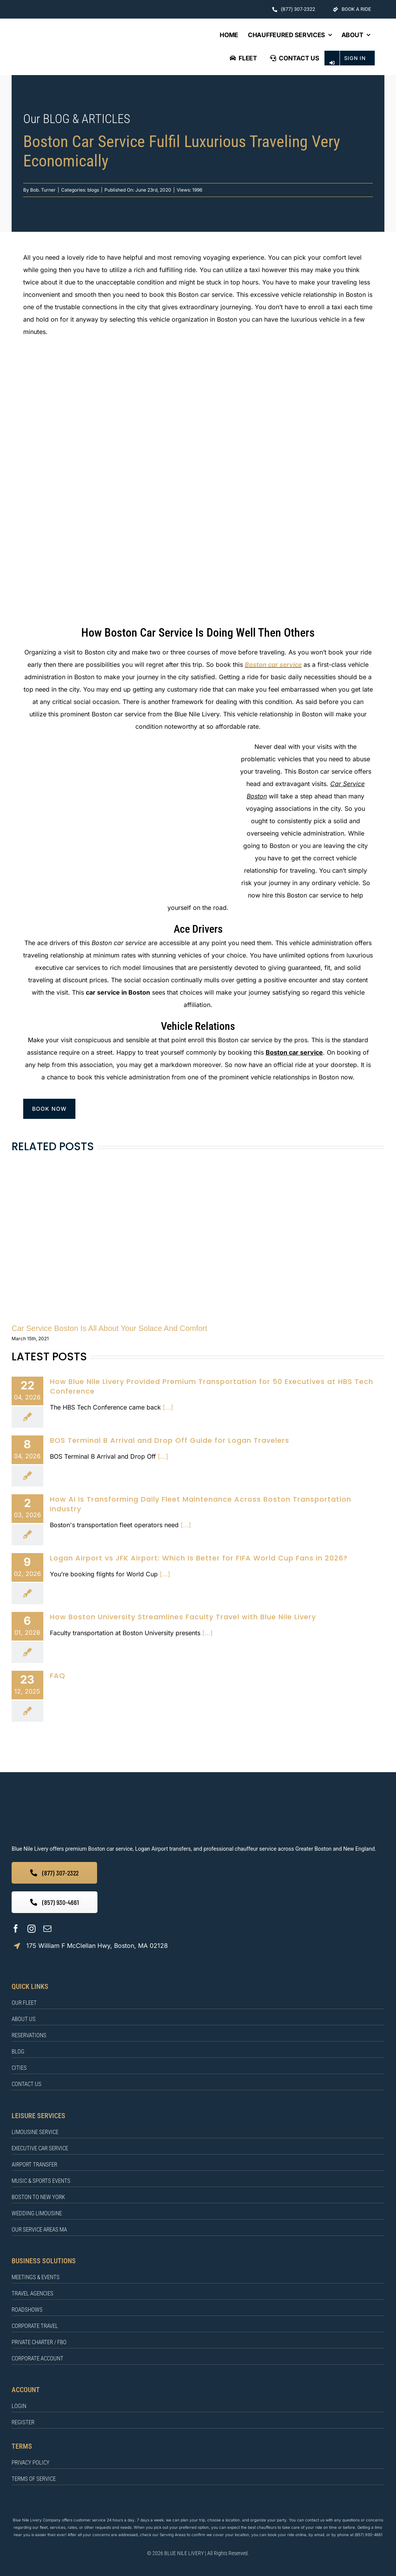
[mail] (47, 1929)
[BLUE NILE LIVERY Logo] (92, 45)
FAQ (57, 1675)
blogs (93, 190)
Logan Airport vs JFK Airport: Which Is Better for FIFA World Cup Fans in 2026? (199, 1558)
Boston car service (273, 664)
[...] (167, 1407)
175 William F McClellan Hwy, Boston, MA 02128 (97, 1945)
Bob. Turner (43, 190)
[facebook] (16, 1929)
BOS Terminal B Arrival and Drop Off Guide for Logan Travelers (169, 1440)
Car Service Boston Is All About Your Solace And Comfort (109, 1328)
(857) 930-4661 (368, 2534)
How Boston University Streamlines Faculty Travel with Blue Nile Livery (183, 1617)
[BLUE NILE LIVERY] (142, 1801)
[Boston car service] (198, 356)
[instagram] (31, 1929)
